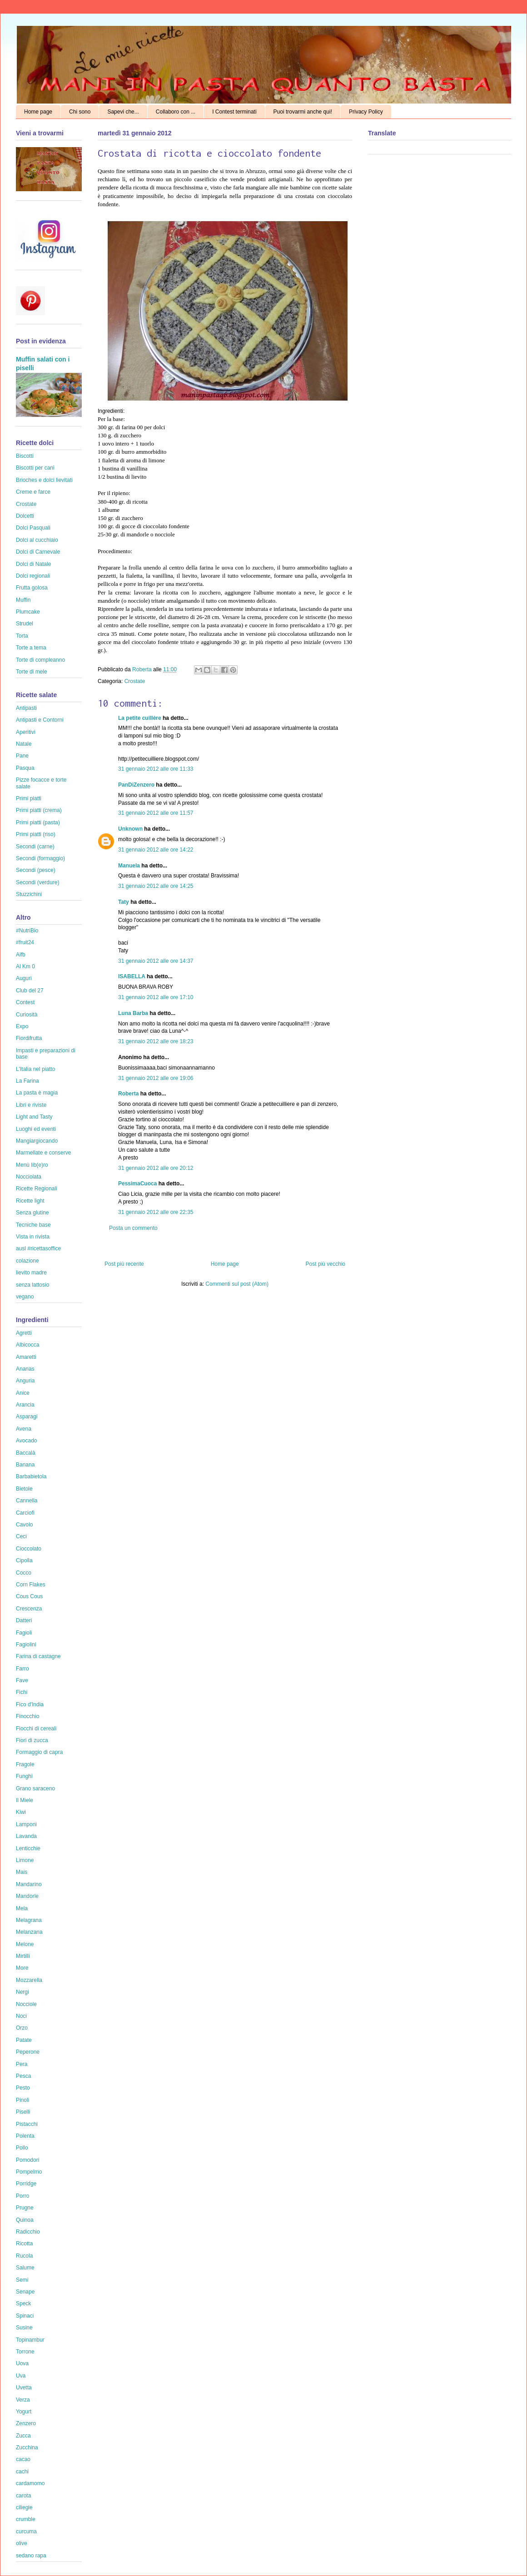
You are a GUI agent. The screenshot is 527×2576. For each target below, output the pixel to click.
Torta (22, 636)
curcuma (26, 2531)
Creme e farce (33, 492)
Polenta (25, 2136)
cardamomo (30, 2483)
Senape (25, 2292)
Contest (25, 1002)
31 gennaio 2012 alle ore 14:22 (155, 850)
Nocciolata (28, 1177)
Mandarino (29, 1884)
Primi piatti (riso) (35, 834)
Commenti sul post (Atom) (236, 1284)
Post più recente (124, 1264)
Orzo (22, 2028)
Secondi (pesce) (35, 870)
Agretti (24, 1333)
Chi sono (79, 112)
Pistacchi (27, 2124)
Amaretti (26, 1357)
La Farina (27, 1081)
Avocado (26, 1440)
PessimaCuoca (137, 1183)
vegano (25, 1296)
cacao (23, 2459)
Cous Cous (29, 1596)
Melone (25, 1944)
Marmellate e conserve (43, 1152)
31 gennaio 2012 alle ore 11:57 (155, 813)
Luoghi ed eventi (36, 1129)
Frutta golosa (32, 588)
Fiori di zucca (32, 1740)
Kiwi (21, 1812)
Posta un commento (133, 1228)
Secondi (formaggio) (40, 858)
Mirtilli (23, 1956)
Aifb (20, 954)
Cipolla (24, 1560)
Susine (24, 2327)
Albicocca (27, 1345)
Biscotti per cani (35, 468)
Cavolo (24, 1524)
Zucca (23, 2435)
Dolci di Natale (33, 564)
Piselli (23, 2112)
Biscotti (25, 456)
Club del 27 (30, 990)
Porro (22, 2196)
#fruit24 (25, 942)
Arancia (25, 1405)
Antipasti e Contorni (40, 720)
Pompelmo (29, 2172)
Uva (20, 2376)
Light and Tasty (34, 1117)
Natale (24, 744)
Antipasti (26, 708)
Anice (23, 1393)
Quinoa (25, 2220)
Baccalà (25, 1453)
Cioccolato (28, 1549)
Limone (25, 1860)
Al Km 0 (25, 966)
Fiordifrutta (29, 1038)
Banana (25, 1464)
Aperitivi (25, 732)
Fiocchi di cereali (36, 1728)
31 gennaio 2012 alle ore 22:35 (155, 1212)
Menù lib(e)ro (32, 1165)
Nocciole (26, 2004)
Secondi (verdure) (37, 882)
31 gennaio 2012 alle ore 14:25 (155, 886)
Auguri (24, 978)
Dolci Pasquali (33, 528)
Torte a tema (31, 647)
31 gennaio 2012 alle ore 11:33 (155, 769)
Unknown (130, 829)
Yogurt (23, 2411)
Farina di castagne (38, 1656)
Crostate (134, 681)
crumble (25, 2519)
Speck (23, 2303)
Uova (22, 2363)
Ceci (21, 1536)
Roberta (142, 669)
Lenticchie (28, 1848)
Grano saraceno (35, 1788)
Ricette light (30, 1201)
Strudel (24, 623)
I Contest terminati (234, 112)
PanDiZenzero (136, 785)
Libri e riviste (31, 1105)
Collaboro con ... (175, 112)
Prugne (25, 2207)
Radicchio (28, 2232)
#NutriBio (27, 930)
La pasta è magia (37, 1093)
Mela (22, 1908)
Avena (23, 1429)
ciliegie (24, 2507)
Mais (21, 1872)
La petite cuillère (139, 718)
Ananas (25, 1369)
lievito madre (31, 1272)
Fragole (25, 1764)
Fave (22, 1680)
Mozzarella (29, 1980)
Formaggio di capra (39, 1752)
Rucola (24, 2256)
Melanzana (29, 1932)
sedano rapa (31, 2555)
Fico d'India (30, 1704)
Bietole (24, 1489)
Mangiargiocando (37, 1141)
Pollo (22, 2148)
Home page (38, 112)
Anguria (25, 1380)
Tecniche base (33, 1225)
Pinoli (22, 2100)
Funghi (24, 1776)
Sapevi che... (123, 112)
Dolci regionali (33, 576)
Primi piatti (28, 798)
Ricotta (24, 2243)
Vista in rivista (33, 1237)
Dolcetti (25, 516)
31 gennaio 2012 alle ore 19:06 (155, 1078)
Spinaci (25, 2316)
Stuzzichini (29, 894)
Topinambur (30, 2340)
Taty (123, 902)
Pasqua (25, 768)
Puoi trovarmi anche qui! (302, 112)
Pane (22, 756)
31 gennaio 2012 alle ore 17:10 (155, 997)
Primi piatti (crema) (39, 810)
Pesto (23, 2088)
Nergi (22, 1992)
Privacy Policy (366, 112)
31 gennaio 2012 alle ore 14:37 (155, 961)
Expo (22, 1026)
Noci (21, 2016)
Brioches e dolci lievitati (44, 480)
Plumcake (28, 612)
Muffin (23, 600)
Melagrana (29, 1920)
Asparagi (26, 1416)
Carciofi (25, 1513)
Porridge (26, 2183)
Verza (23, 2400)
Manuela (129, 865)
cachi (22, 2471)
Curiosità (26, 1014)
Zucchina (27, 2447)
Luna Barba (133, 1013)
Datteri (24, 1620)
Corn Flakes (30, 1584)
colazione (27, 1261)
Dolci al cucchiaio (37, 540)
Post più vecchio (325, 1264)
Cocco (23, 1573)
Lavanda (26, 1836)
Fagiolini (26, 1644)
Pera (21, 2064)
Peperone (28, 2052)
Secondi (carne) (35, 846)
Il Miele (24, 1800)
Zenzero (26, 2423)
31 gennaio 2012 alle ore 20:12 (155, 1168)
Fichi (21, 1692)
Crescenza (29, 1608)
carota (23, 2495)
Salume (25, 2267)
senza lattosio (32, 1285)
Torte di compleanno (40, 660)
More (22, 1968)
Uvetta (24, 2387)
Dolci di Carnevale (38, 552)
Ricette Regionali (36, 1188)
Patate (24, 2040)
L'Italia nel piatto (35, 1069)
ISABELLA (131, 976)
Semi (22, 2280)
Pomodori (27, 2160)
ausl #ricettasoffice (38, 1248)
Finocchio (27, 1716)
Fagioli (24, 1633)
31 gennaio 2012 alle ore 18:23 (155, 1041)
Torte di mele (31, 672)
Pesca (23, 2076)
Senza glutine (32, 1212)
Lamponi (26, 1824)
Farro (22, 1668)
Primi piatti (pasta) (38, 822)
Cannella (26, 1500)
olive (21, 2543)
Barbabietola (31, 1476)
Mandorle (27, 1896)
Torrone (25, 2351)
